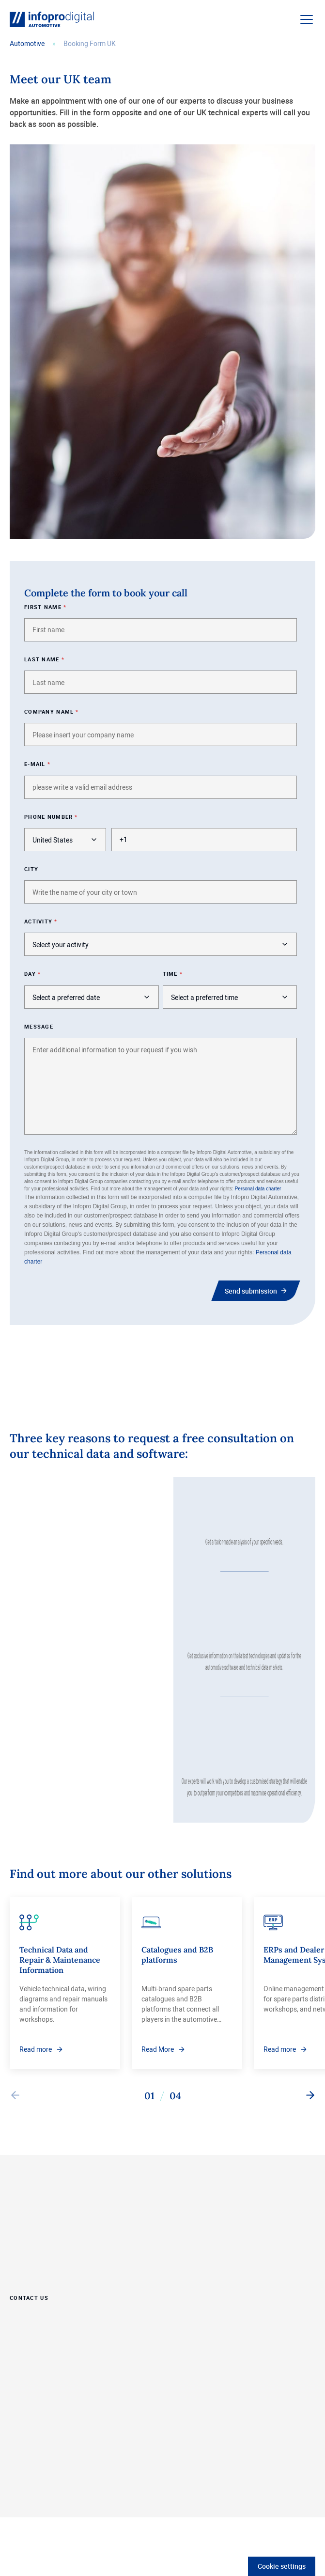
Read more (35, 2049)
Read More (157, 2049)
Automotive (27, 43)
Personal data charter (258, 1188)
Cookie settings (282, 2566)
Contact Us (29, 2297)
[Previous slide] (15, 2096)
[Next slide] (310, 2096)
